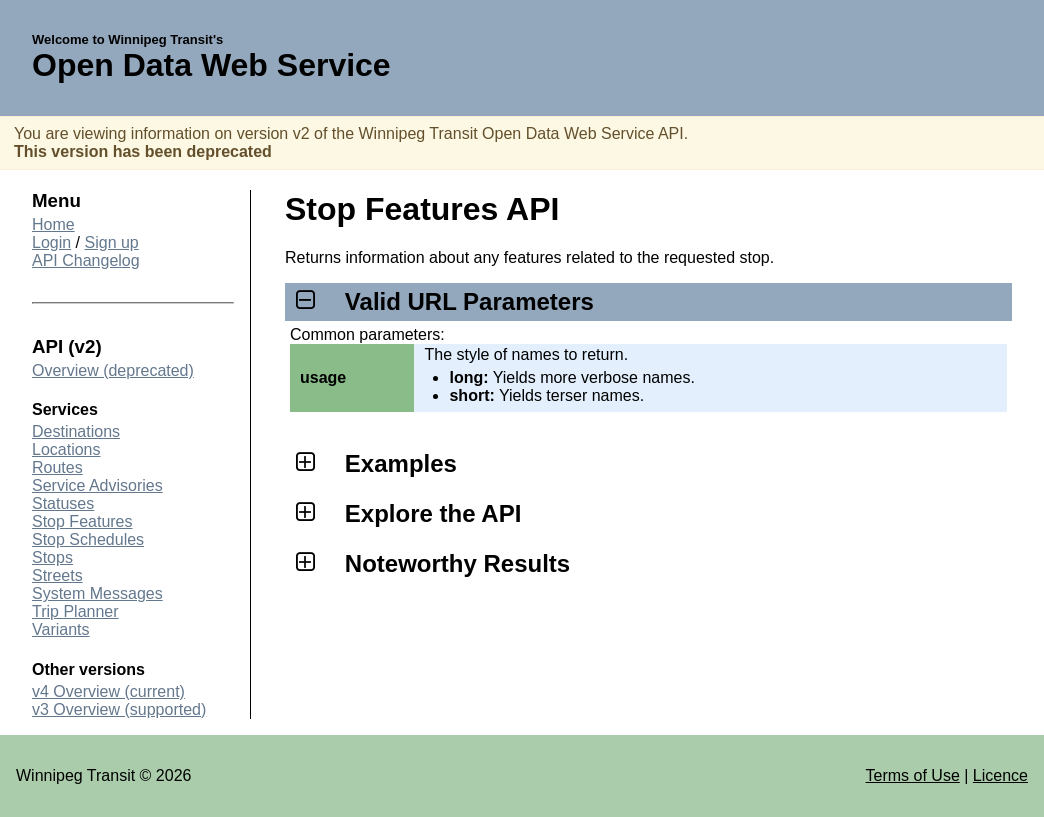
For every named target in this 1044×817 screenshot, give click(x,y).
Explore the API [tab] (405, 513)
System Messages (97, 593)
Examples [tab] (373, 463)
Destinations (76, 431)
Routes (57, 467)
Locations (66, 449)
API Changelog (86, 260)
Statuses (63, 503)
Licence (1000, 775)
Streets (57, 575)
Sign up (112, 242)
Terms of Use (913, 775)
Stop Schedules (88, 539)
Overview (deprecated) (113, 370)
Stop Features (82, 521)
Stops (52, 557)
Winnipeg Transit (75, 775)
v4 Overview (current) (108, 691)
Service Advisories (97, 485)
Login (51, 242)
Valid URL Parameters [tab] (442, 301)
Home (53, 224)
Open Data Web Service (211, 65)
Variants (61, 629)
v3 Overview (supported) (119, 709)
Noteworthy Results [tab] (430, 563)
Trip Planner (75, 611)
